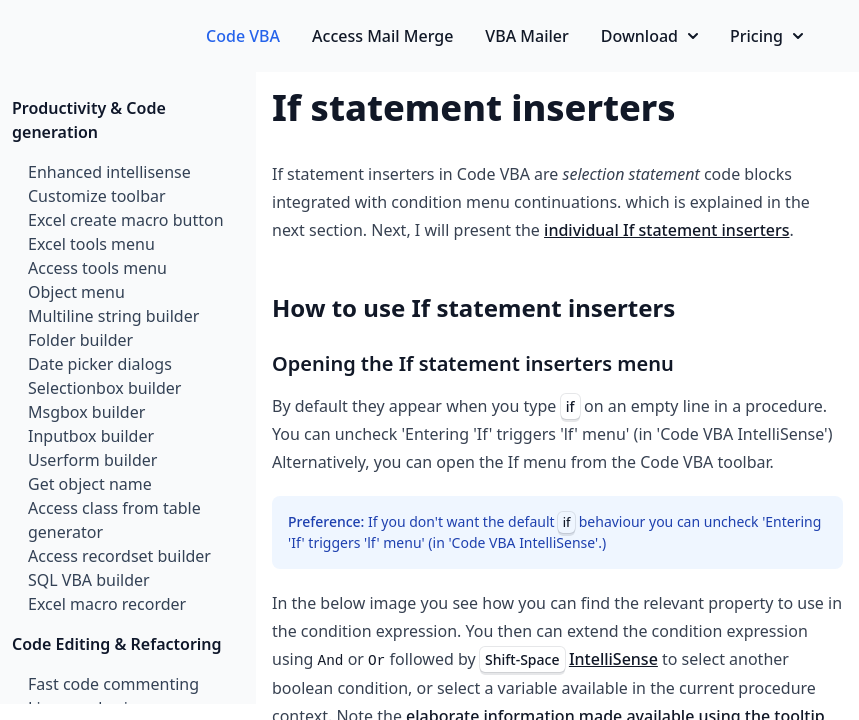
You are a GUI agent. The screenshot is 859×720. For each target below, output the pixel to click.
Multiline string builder (113, 316)
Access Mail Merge (382, 36)
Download (649, 36)
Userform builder (92, 460)
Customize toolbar (97, 196)
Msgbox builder (86, 412)
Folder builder (80, 340)
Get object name (90, 484)
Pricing (766, 36)
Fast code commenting (113, 684)
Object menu (76, 292)
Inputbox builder (91, 436)
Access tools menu (97, 268)
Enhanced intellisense (109, 172)
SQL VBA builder (89, 580)
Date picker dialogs (100, 364)
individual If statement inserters (666, 230)
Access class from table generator (114, 520)
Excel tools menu (91, 244)
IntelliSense (613, 659)
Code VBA (243, 36)
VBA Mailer (526, 36)
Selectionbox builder (104, 388)
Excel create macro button (126, 220)
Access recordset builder (119, 556)
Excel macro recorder (107, 604)
